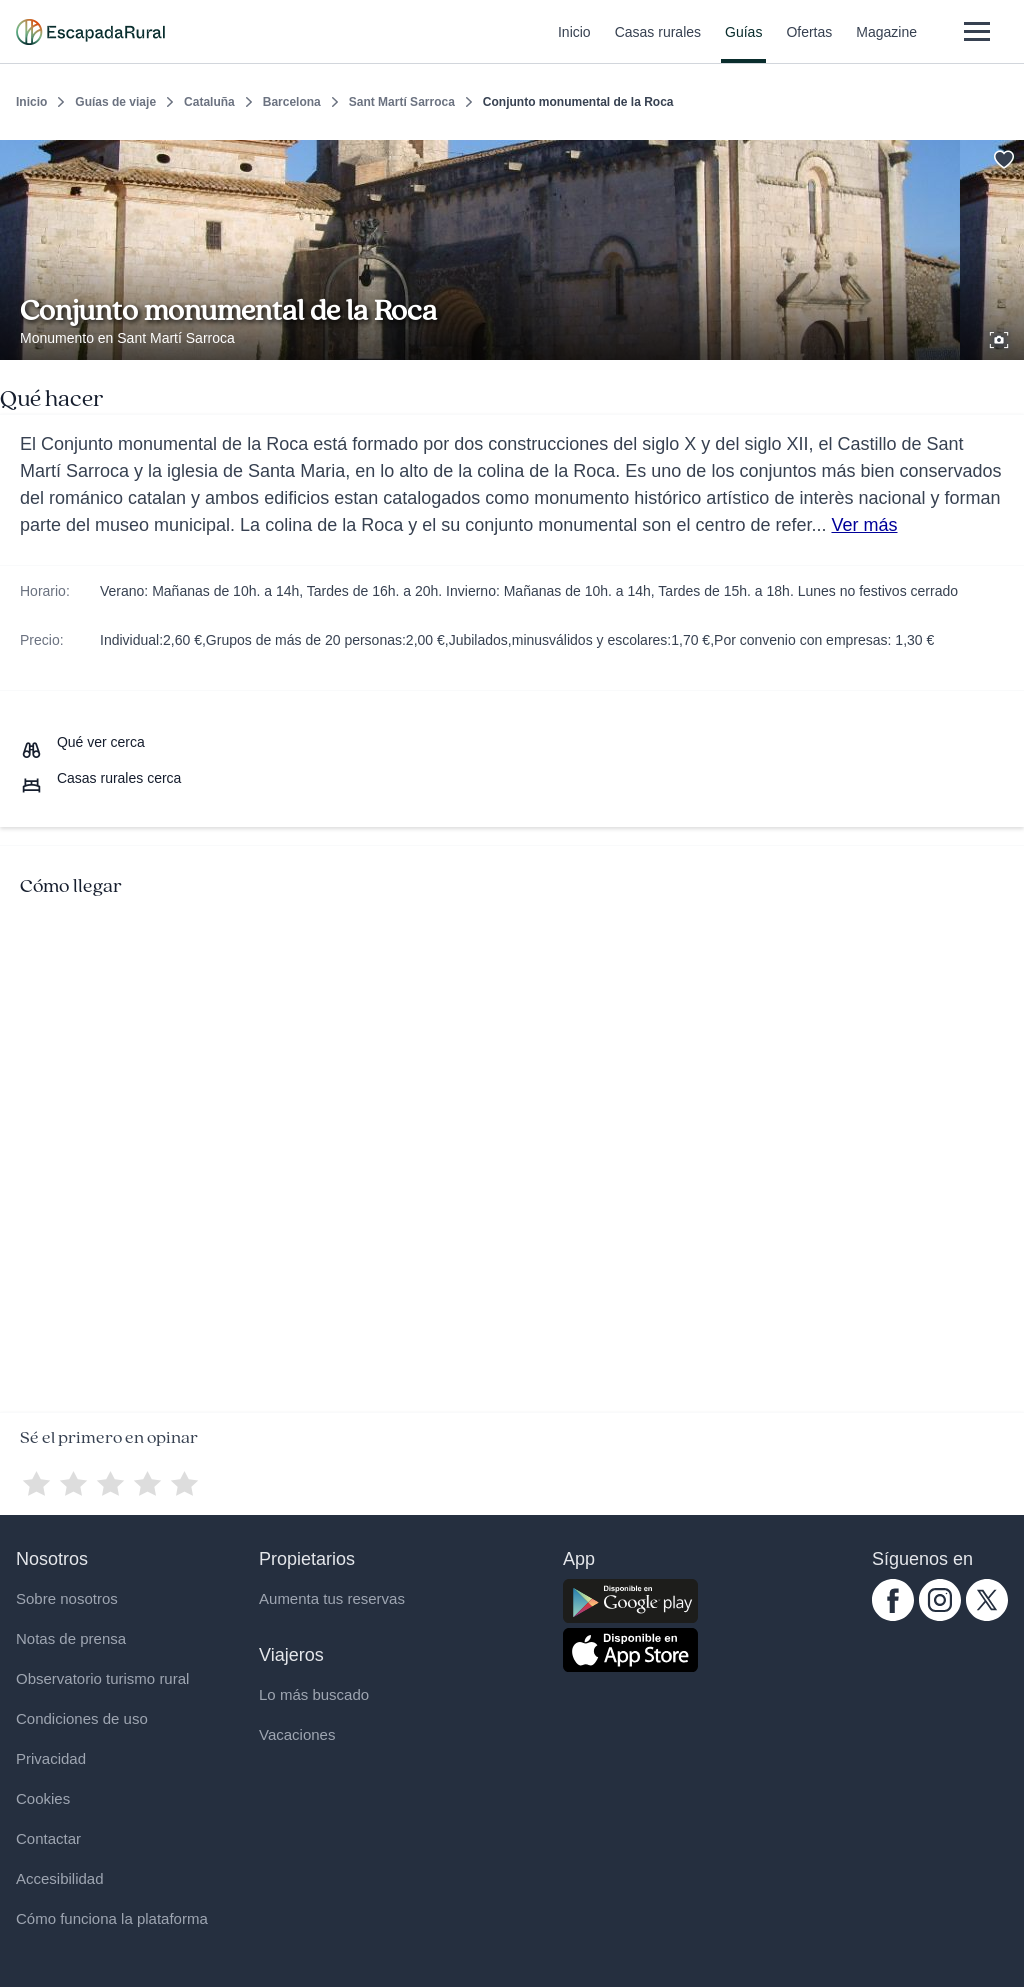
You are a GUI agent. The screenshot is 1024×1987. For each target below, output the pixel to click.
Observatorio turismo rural (102, 1678)
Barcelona (292, 102)
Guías (743, 44)
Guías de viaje (115, 102)
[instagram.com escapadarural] (940, 1616)
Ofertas (809, 44)
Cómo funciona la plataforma (112, 1918)
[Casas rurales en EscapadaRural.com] (90, 32)
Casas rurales (658, 44)
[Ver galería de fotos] (1001, 337)
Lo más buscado (314, 1694)
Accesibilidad (60, 1878)
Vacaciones (297, 1734)
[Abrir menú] (976, 31)
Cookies (43, 1798)
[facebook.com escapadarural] (893, 1616)
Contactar (48, 1838)
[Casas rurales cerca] (100, 778)
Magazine (886, 44)
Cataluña (209, 102)
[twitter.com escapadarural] (987, 1616)
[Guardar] (1002, 156)
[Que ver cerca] (82, 742)
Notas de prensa (71, 1638)
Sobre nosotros (67, 1598)
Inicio (574, 44)
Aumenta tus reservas (332, 1598)
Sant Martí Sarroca (402, 102)
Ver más (864, 525)
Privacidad (51, 1758)
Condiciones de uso (82, 1718)
